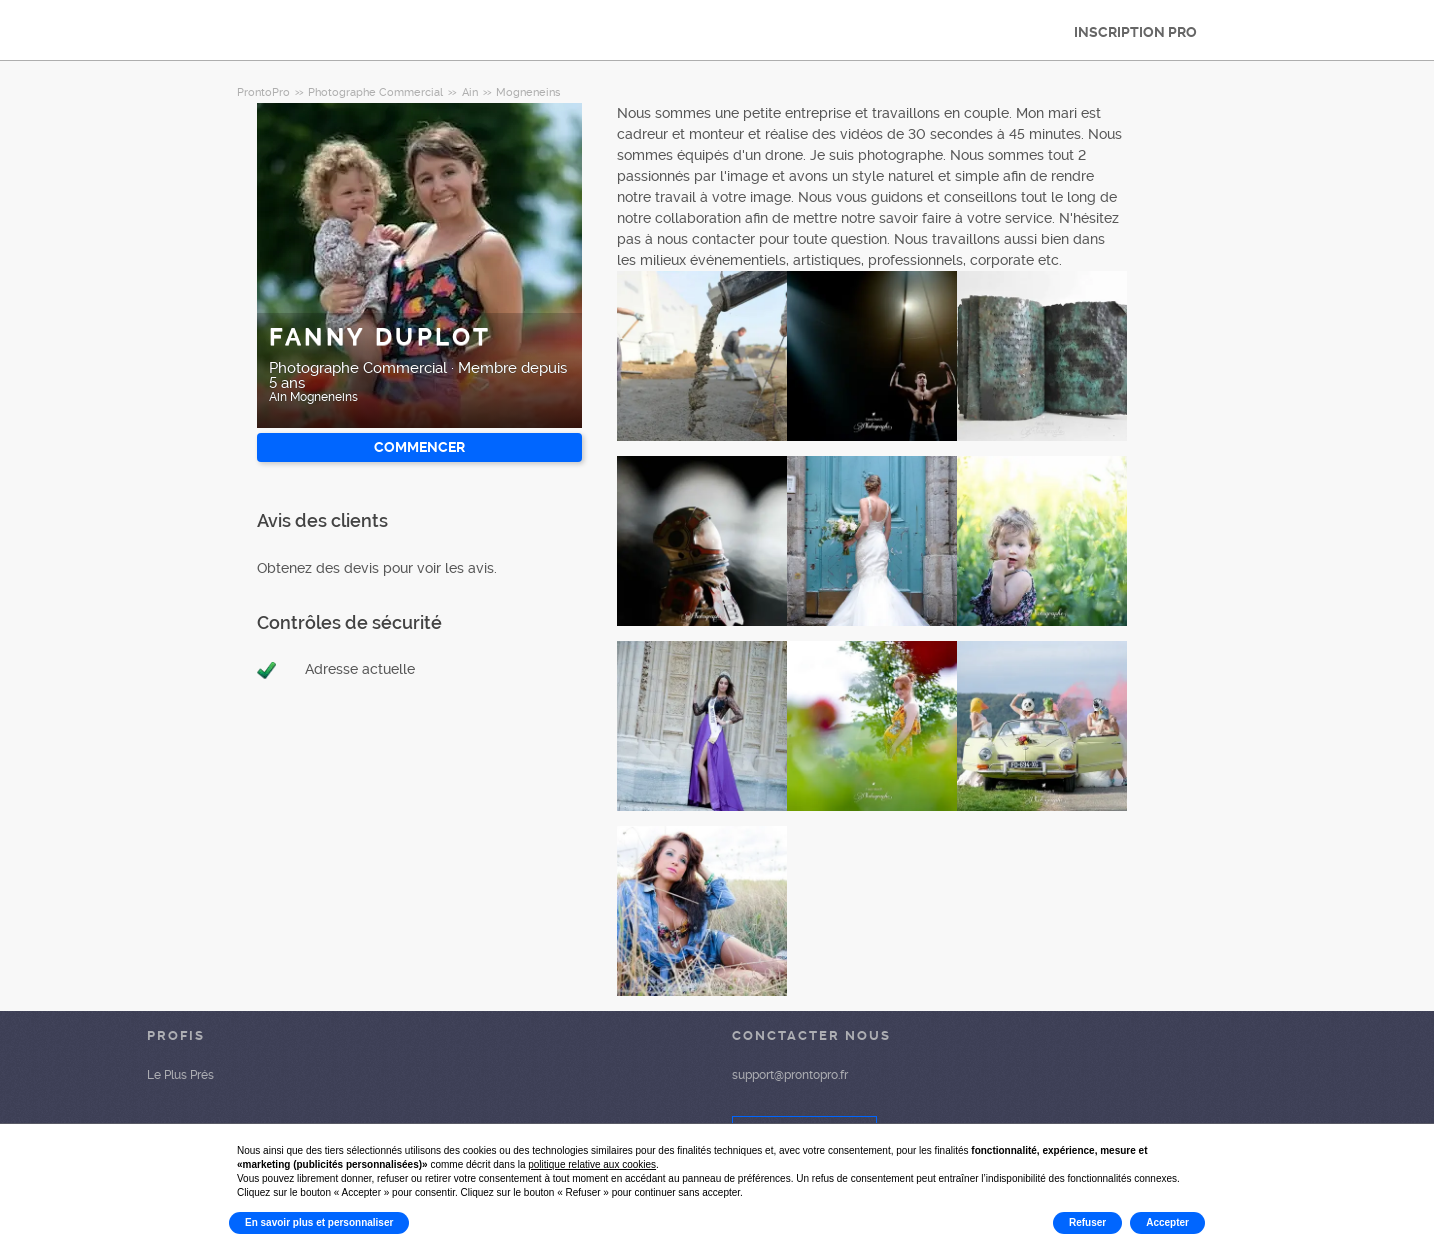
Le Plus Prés (180, 1075)
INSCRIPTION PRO (1135, 32)
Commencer (419, 447)
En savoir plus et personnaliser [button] (319, 1222)
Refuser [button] (1087, 1222)
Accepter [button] (1167, 1222)
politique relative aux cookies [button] (592, 1164)
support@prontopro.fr (790, 1075)
